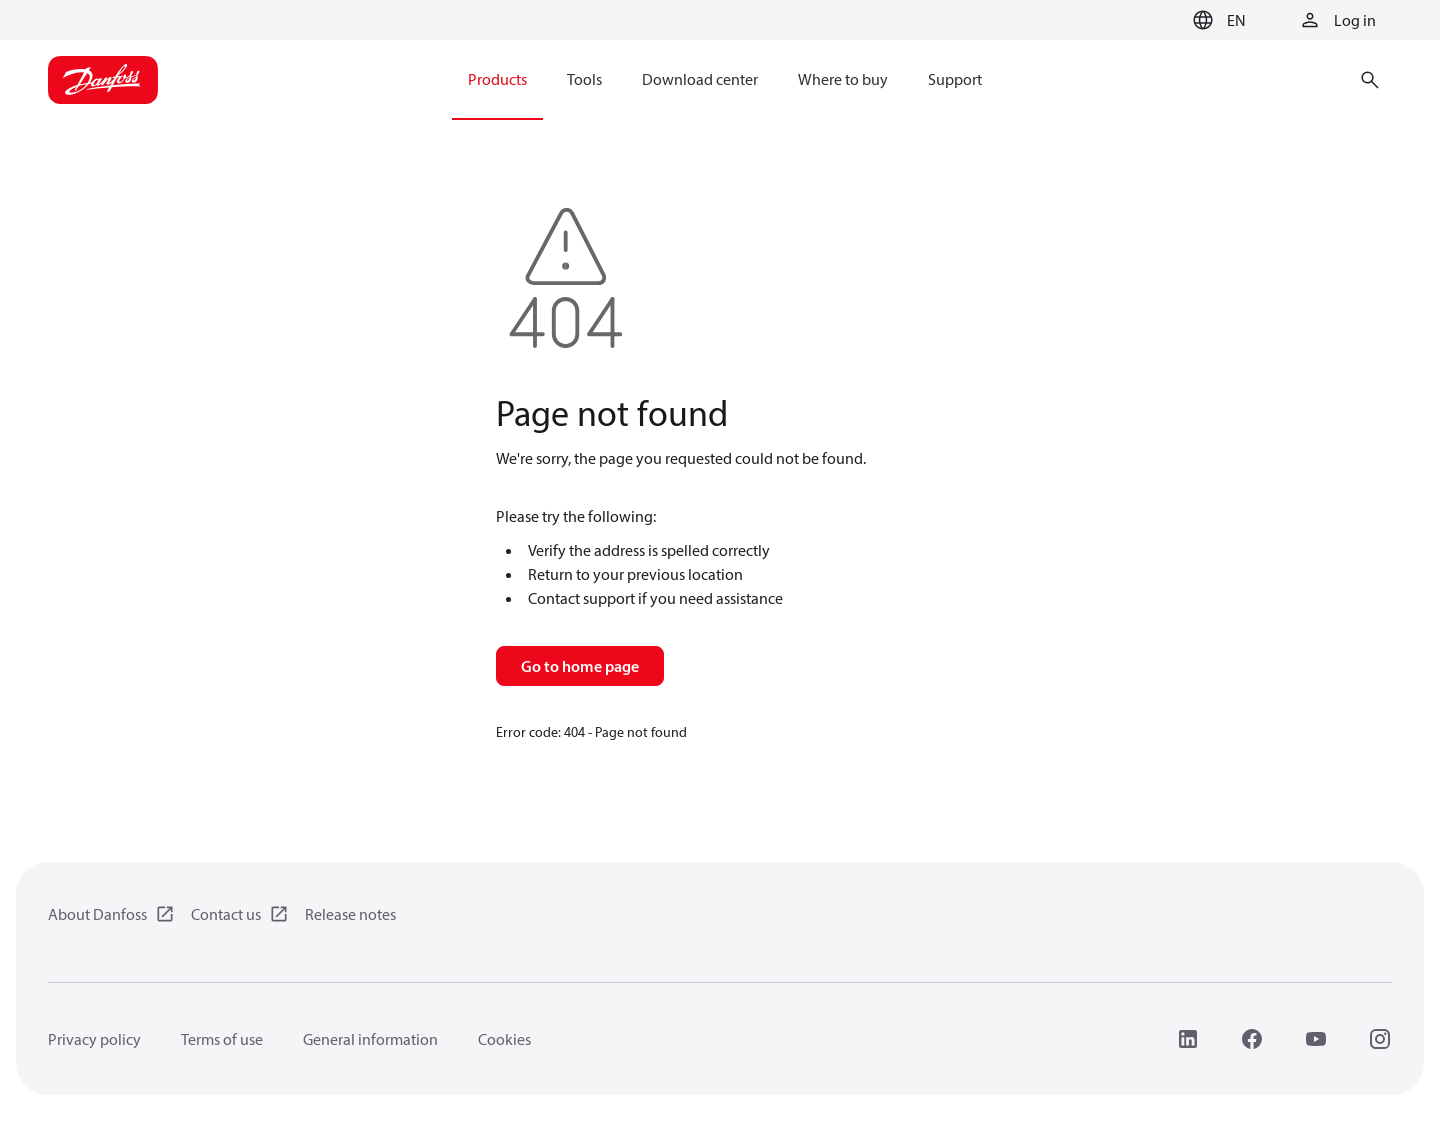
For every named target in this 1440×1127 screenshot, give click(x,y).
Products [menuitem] (497, 79)
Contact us (226, 914)
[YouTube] (1316, 1039)
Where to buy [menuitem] (843, 79)
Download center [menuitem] (700, 79)
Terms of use (222, 1039)
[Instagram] (1380, 1039)
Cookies (504, 1039)
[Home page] (103, 80)
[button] (1216, 20)
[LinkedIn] (1188, 1039)
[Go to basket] (1153, 21)
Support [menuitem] (955, 79)
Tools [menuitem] (584, 79)
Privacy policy (94, 1039)
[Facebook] (1252, 1039)
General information (370, 1039)
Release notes (350, 914)
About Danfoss (97, 914)
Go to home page (580, 666)
